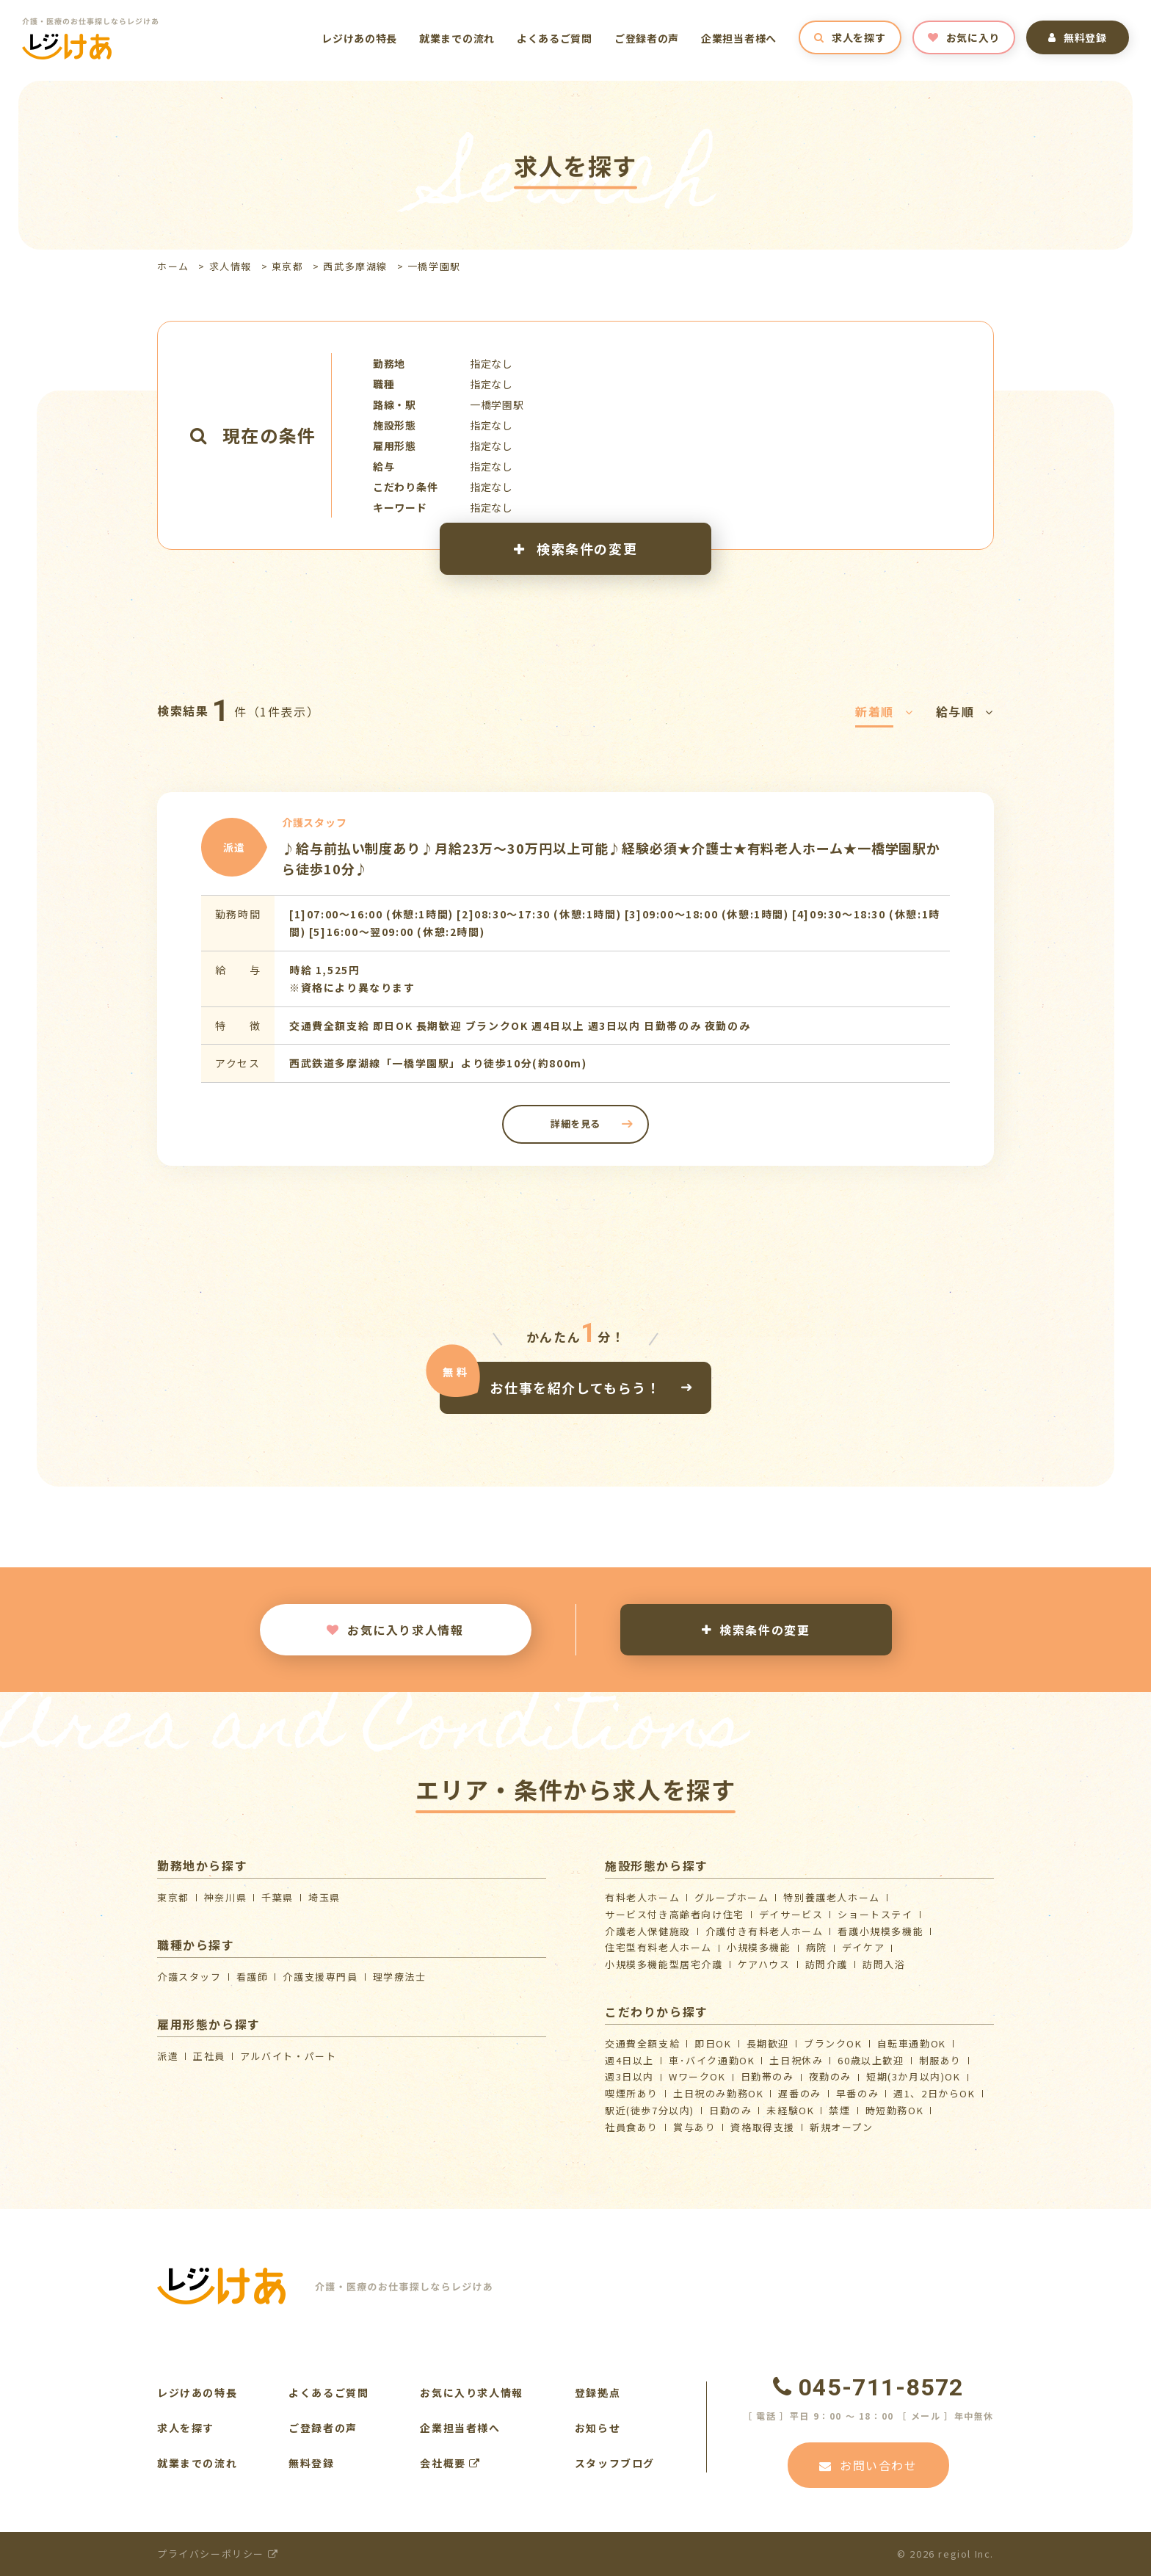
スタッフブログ (615, 2463)
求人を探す (849, 37)
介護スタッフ (189, 1977)
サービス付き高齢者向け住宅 (674, 1914)
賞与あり (694, 2127)
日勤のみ (730, 2110)
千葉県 (277, 1897)
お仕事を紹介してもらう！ (575, 1386)
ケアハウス (764, 1964)
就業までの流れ (457, 38)
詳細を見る (575, 1124)
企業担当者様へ (739, 38)
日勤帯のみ (767, 2076)
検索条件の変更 (575, 548)
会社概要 (450, 2463)
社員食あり (631, 2127)
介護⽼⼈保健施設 (648, 1931)
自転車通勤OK (911, 2043)
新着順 (884, 711)
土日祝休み (796, 2060)
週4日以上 (629, 2060)
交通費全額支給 (642, 2043)
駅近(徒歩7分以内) (649, 2110)
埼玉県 (324, 1897)
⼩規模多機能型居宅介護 (664, 1964)
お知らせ (597, 2427)
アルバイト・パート (288, 2056)
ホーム (173, 266)
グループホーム (731, 1897)
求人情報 (230, 266)
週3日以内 (629, 2076)
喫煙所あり (631, 2093)
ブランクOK (833, 2043)
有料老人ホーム (642, 1897)
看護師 (252, 1977)
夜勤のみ (830, 2076)
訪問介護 (826, 1964)
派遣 (167, 2056)
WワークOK (697, 2076)
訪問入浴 (884, 1964)
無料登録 (1077, 37)
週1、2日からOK (934, 2093)
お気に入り (964, 37)
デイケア (863, 1947)
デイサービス (791, 1914)
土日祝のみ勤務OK (718, 2093)
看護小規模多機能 (880, 1931)
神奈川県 (225, 1897)
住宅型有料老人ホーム (658, 1947)
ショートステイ (875, 1914)
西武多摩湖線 (355, 266)
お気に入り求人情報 (395, 1630)
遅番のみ (799, 2093)
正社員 (209, 2056)
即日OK (712, 2043)
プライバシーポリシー (217, 2554)
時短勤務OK (894, 2110)
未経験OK (790, 2110)
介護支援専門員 (320, 1977)
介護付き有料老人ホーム (764, 1931)
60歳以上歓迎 (871, 2060)
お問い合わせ (868, 2465)
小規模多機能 (759, 1947)
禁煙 (839, 2110)
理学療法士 (399, 1977)
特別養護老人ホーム (831, 1897)
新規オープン (842, 2127)
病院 (816, 1947)
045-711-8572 (868, 2387)
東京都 (288, 266)
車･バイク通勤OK (712, 2060)
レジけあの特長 (359, 38)
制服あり (940, 2060)
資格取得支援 (762, 2127)
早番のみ (857, 2093)
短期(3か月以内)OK (913, 2076)
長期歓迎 (768, 2043)
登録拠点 (597, 2392)
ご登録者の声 (646, 38)
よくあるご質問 (554, 38)
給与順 (965, 711)
